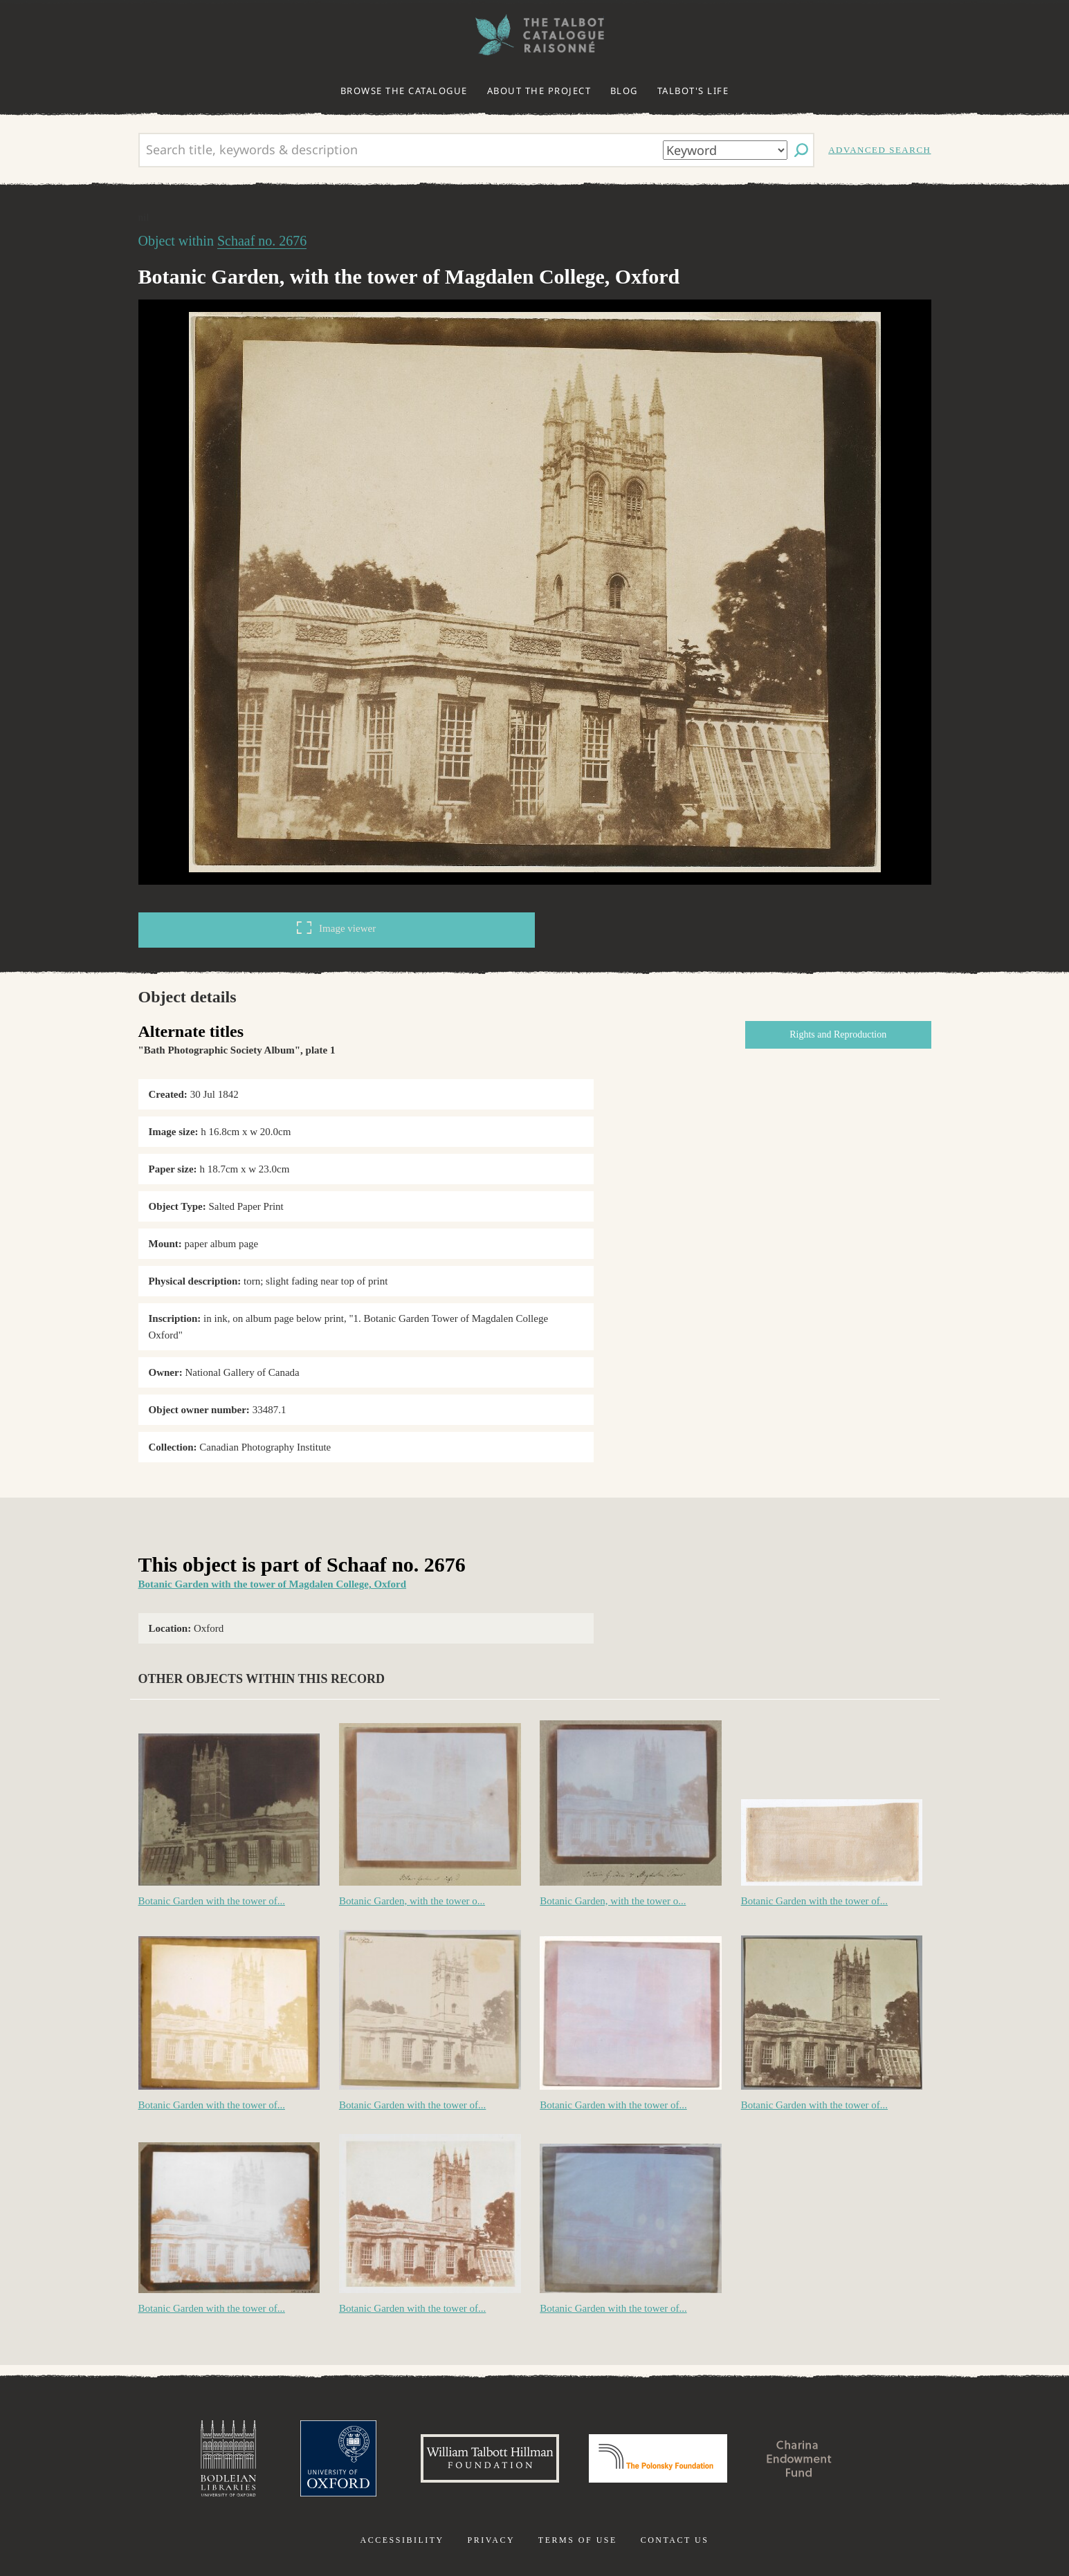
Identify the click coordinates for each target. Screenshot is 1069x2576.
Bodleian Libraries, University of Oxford (228, 2458)
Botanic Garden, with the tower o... (412, 1900)
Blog (624, 90)
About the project (539, 90)
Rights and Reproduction (837, 1034)
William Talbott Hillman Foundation (490, 2458)
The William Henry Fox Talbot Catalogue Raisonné (535, 35)
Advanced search (879, 150)
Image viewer (336, 927)
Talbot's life (693, 90)
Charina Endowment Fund (799, 2458)
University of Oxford (338, 2458)
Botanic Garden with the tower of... (211, 1900)
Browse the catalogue (404, 90)
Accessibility (402, 2540)
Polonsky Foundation (658, 2458)
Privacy (491, 2540)
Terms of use (577, 2540)
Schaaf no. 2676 (262, 240)
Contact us (675, 2540)
